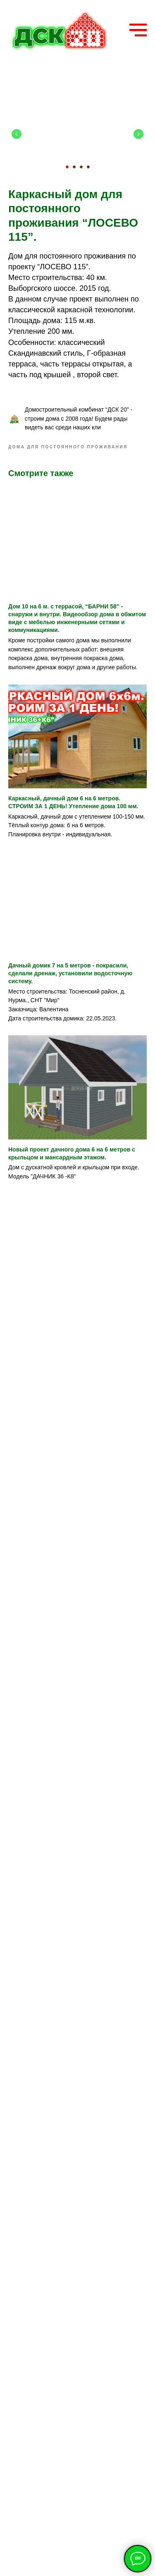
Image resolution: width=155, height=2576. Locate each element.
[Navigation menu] (138, 30)
